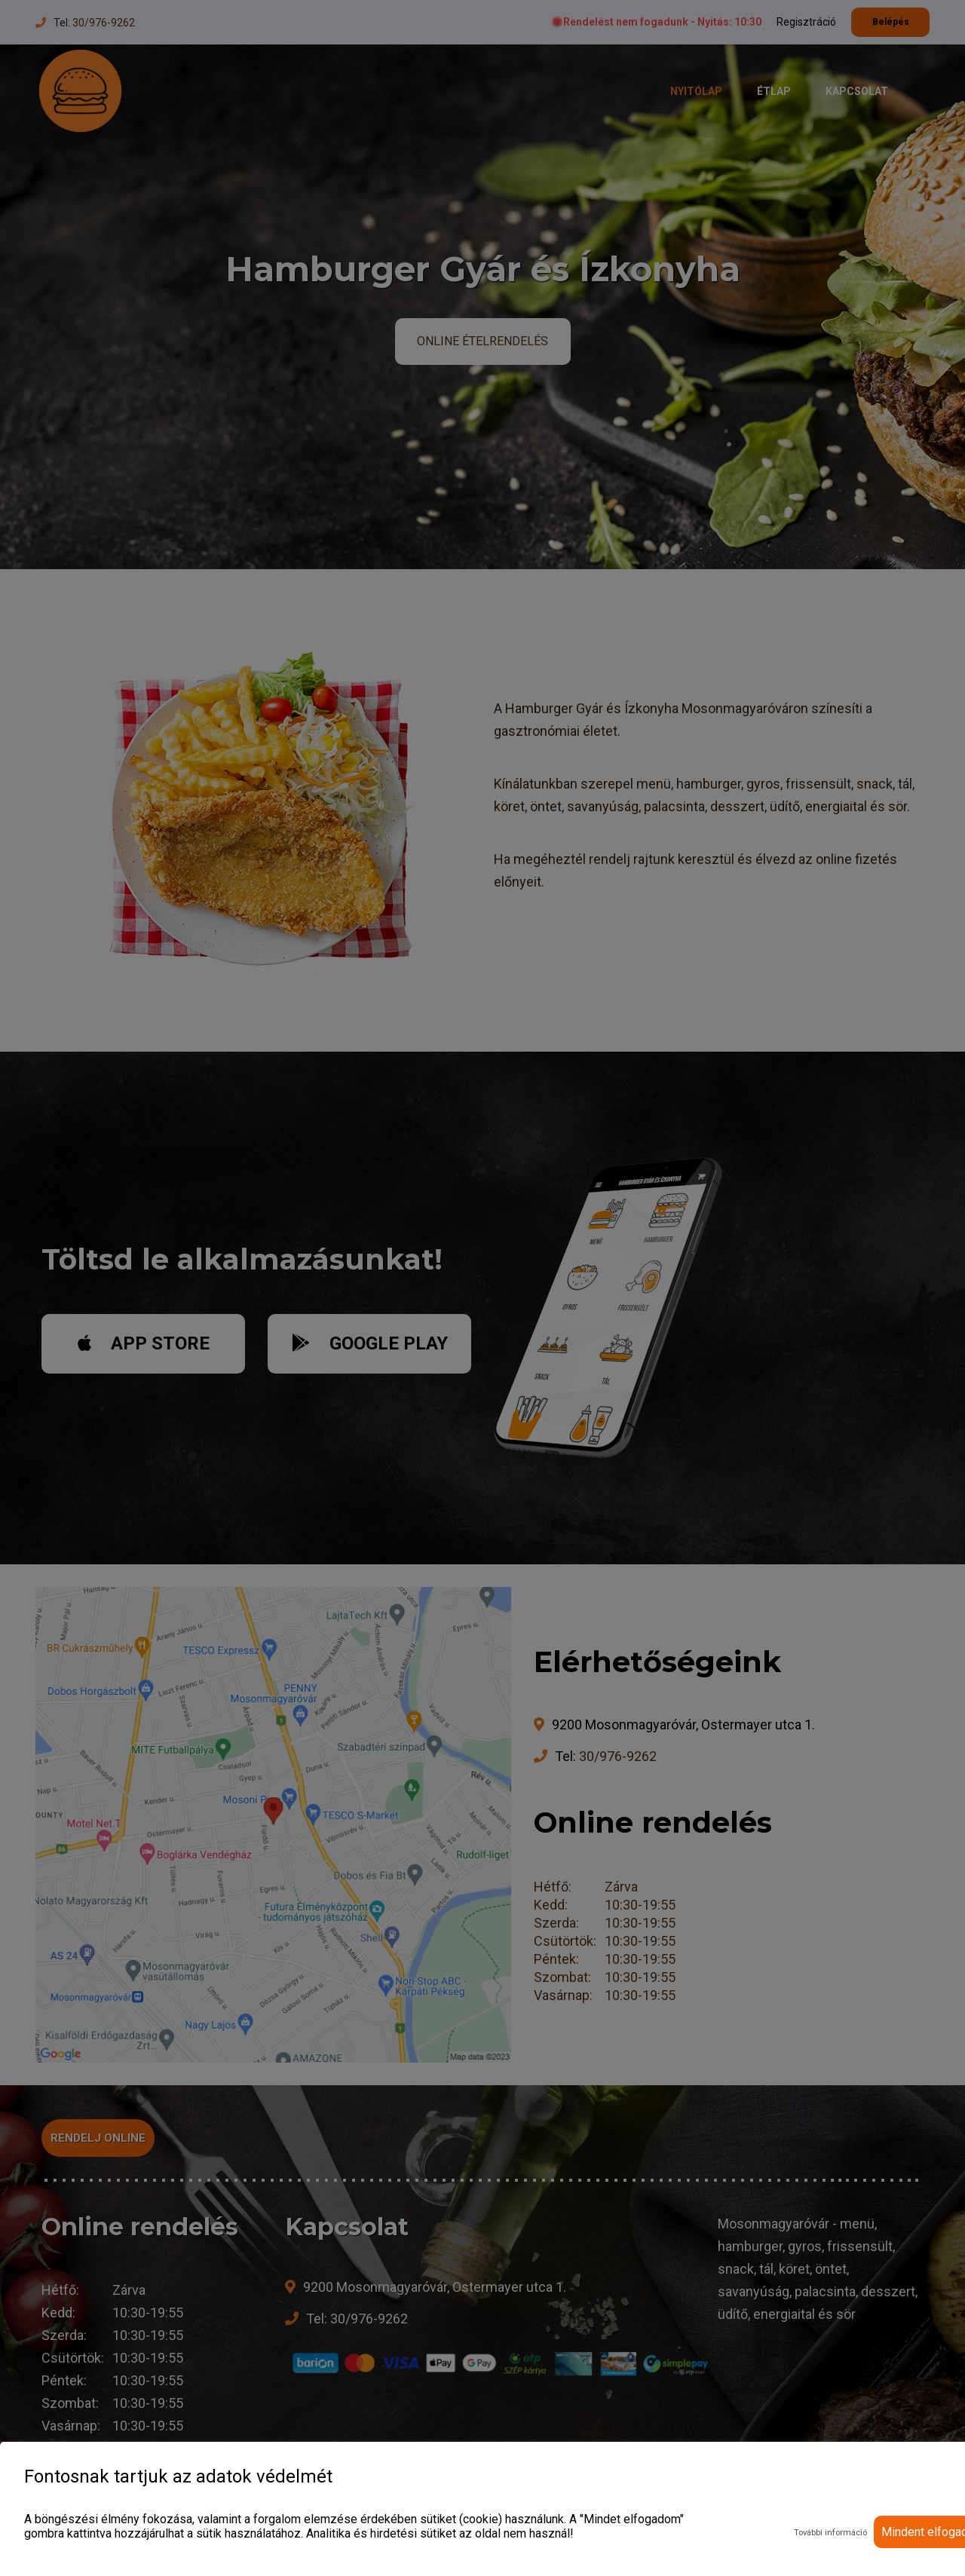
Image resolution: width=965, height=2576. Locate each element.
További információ (830, 2533)
